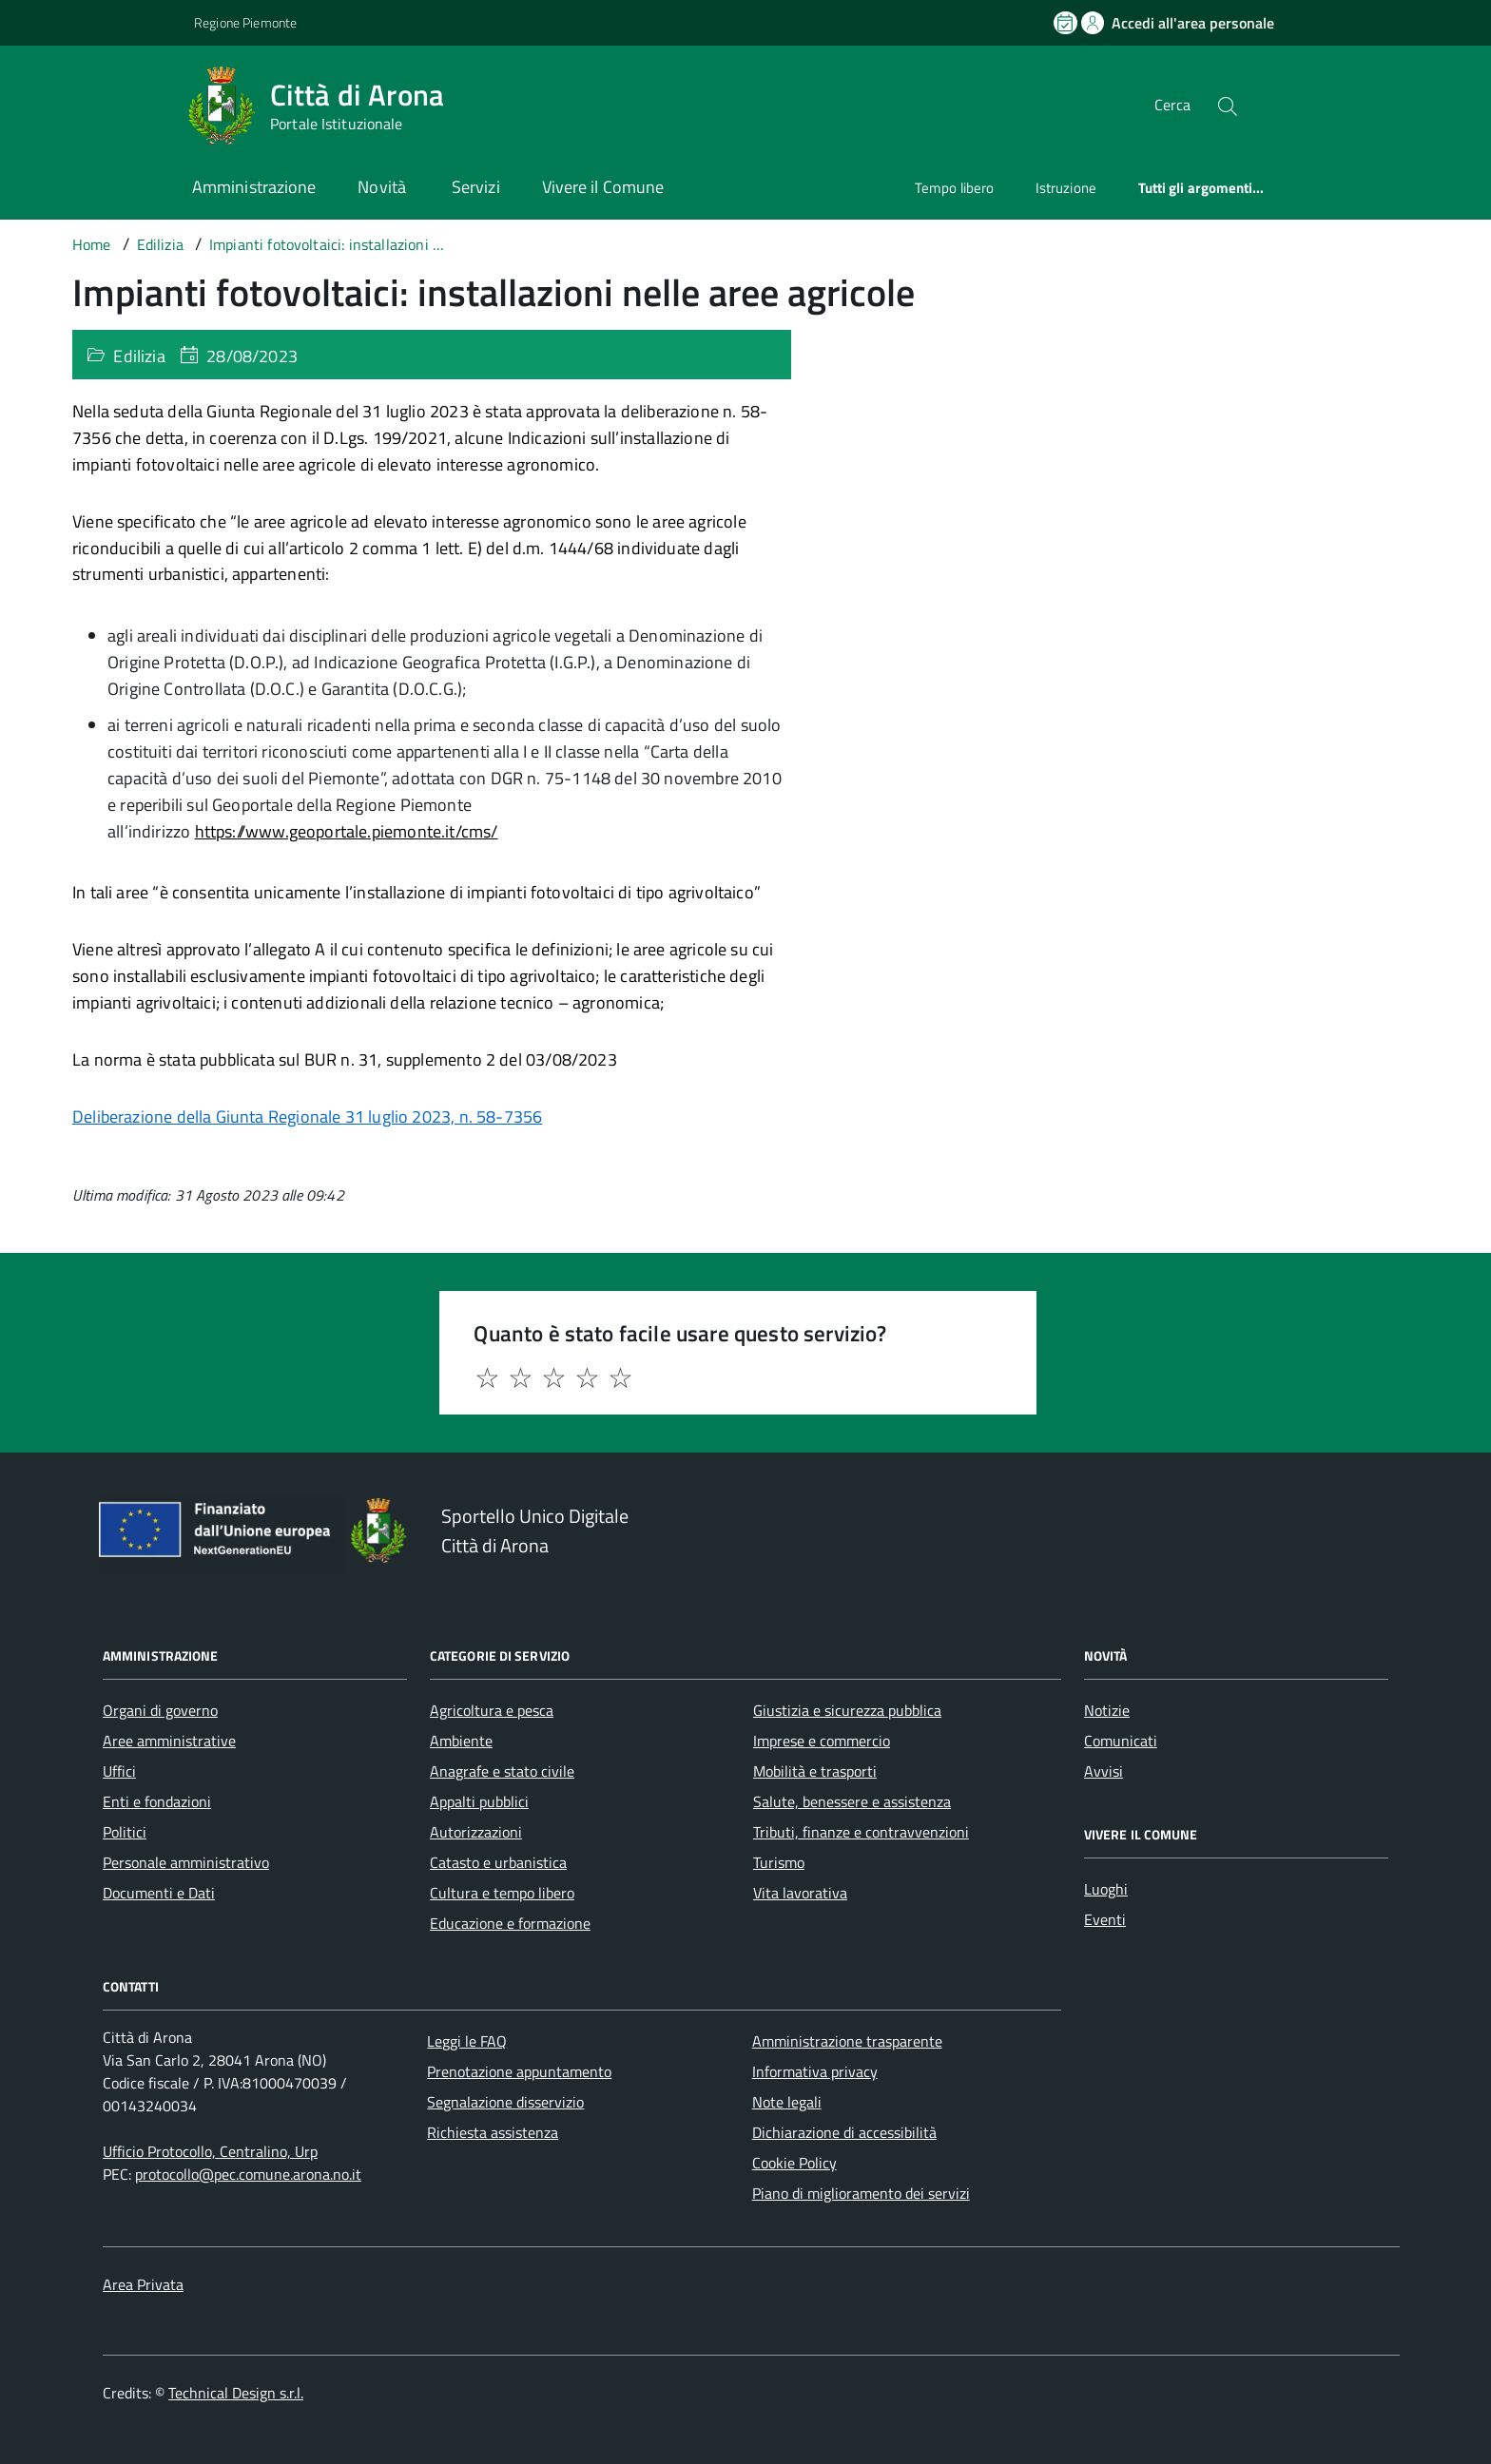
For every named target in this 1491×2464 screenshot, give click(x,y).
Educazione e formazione (510, 1923)
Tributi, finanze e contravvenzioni (861, 1831)
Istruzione (1066, 188)
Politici (124, 1831)
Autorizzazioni (476, 1831)
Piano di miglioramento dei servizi (861, 2193)
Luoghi (1106, 1888)
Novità (384, 187)
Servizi (476, 187)
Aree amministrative (169, 1740)
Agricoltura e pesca (491, 1710)
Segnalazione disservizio (505, 2101)
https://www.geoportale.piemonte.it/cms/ (346, 831)
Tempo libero (954, 188)
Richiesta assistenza (492, 2132)
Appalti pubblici (479, 1801)
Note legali (787, 2101)
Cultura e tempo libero (502, 1892)
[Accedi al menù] (95, 102)
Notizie (1107, 1710)
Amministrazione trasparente (847, 2041)
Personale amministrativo (186, 1862)
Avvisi (1103, 1771)
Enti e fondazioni (157, 1801)
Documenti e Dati (159, 1892)
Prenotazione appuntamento (519, 2071)
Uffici (119, 1771)
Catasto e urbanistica (498, 1862)
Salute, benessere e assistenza (852, 1801)
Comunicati (1120, 1740)
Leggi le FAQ (467, 2041)
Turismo (778, 1862)
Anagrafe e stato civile (502, 1771)
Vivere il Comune (603, 187)
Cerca (1172, 104)
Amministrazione (254, 187)
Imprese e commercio (821, 1740)
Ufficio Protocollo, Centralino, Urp (210, 2151)
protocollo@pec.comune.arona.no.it (248, 2174)
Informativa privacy (815, 2071)
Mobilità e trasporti (815, 1771)
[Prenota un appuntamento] (1067, 23)
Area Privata (143, 2284)
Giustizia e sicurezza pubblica (847, 1710)
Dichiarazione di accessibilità (844, 2132)
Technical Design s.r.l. (235, 2392)
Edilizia (139, 356)
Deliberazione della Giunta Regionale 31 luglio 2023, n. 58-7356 (307, 1116)
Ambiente (461, 1740)
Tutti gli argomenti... (1201, 188)
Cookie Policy (794, 2162)
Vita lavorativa (800, 1892)
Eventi (1105, 1919)
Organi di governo (160, 1710)
